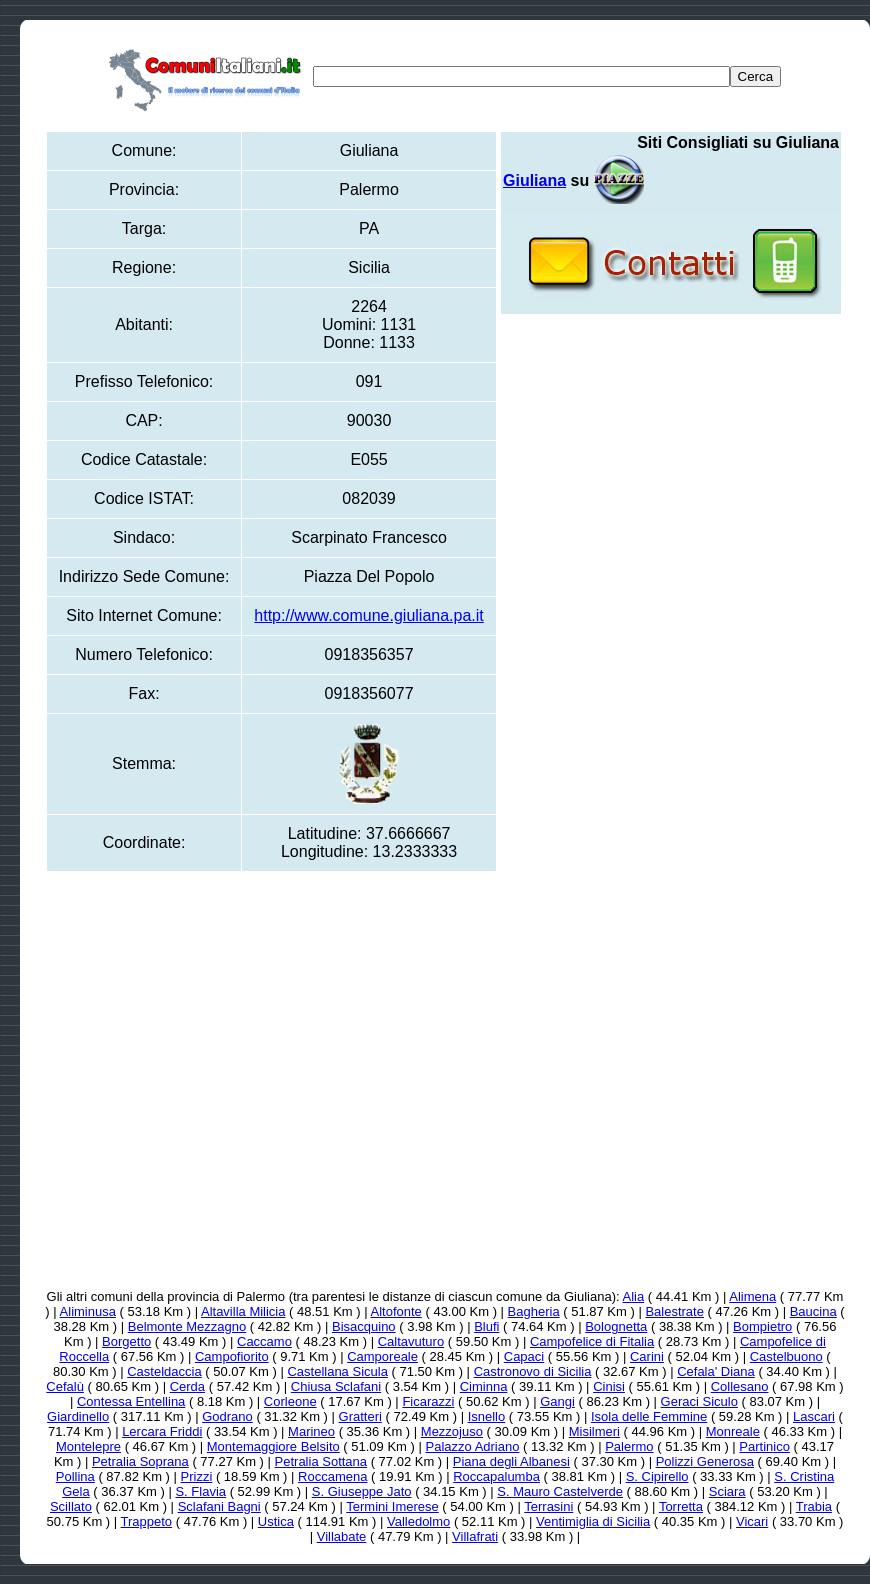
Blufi (486, 1326)
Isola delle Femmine (649, 1416)
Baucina (813, 1311)
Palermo (629, 1446)
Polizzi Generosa (705, 1461)
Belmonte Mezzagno (187, 1326)
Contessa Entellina (131, 1401)
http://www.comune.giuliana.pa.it (368, 615)
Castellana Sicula (337, 1371)
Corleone (290, 1401)
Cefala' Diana (716, 1371)
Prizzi (197, 1476)
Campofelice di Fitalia (592, 1341)
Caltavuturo (411, 1341)
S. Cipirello (657, 1476)
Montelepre (88, 1446)
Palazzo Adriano (472, 1446)
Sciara (727, 1491)
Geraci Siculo (699, 1401)
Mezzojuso (452, 1431)
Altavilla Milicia (243, 1311)
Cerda (187, 1386)
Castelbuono (786, 1356)
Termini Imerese (392, 1506)
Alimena (752, 1296)
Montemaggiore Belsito (273, 1446)
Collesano (740, 1386)
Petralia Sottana (321, 1461)
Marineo (311, 1431)
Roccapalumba (496, 1476)
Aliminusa (88, 1311)
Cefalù (65, 1386)
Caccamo (264, 1341)
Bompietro (762, 1326)
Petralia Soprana (140, 1461)
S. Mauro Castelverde (560, 1491)
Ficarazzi (428, 1401)
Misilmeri (594, 1431)
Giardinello (78, 1416)
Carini (647, 1356)
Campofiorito (232, 1356)
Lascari (814, 1416)
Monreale (733, 1431)
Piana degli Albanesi (511, 1461)
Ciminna (484, 1386)
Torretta (681, 1506)
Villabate (342, 1536)
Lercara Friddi (162, 1431)
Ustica (276, 1521)
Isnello (487, 1416)
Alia (634, 1296)
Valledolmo (418, 1521)
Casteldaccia (164, 1371)
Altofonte (396, 1311)
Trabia (814, 1506)
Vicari (752, 1521)
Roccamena (332, 1476)
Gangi (557, 1401)
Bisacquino (364, 1326)
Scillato (71, 1506)
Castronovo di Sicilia (533, 1371)
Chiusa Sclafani (336, 1386)
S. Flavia (200, 1491)
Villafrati (475, 1536)
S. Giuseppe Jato (362, 1491)
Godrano (227, 1416)
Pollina (75, 1476)
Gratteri (360, 1416)
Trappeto (147, 1521)
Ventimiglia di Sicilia (593, 1521)
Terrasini (548, 1506)
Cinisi (609, 1386)
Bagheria (534, 1311)
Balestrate (674, 1311)
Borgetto (126, 1341)
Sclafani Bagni (219, 1506)
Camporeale (382, 1356)
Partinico (764, 1446)
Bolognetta (616, 1326)
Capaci (524, 1356)
